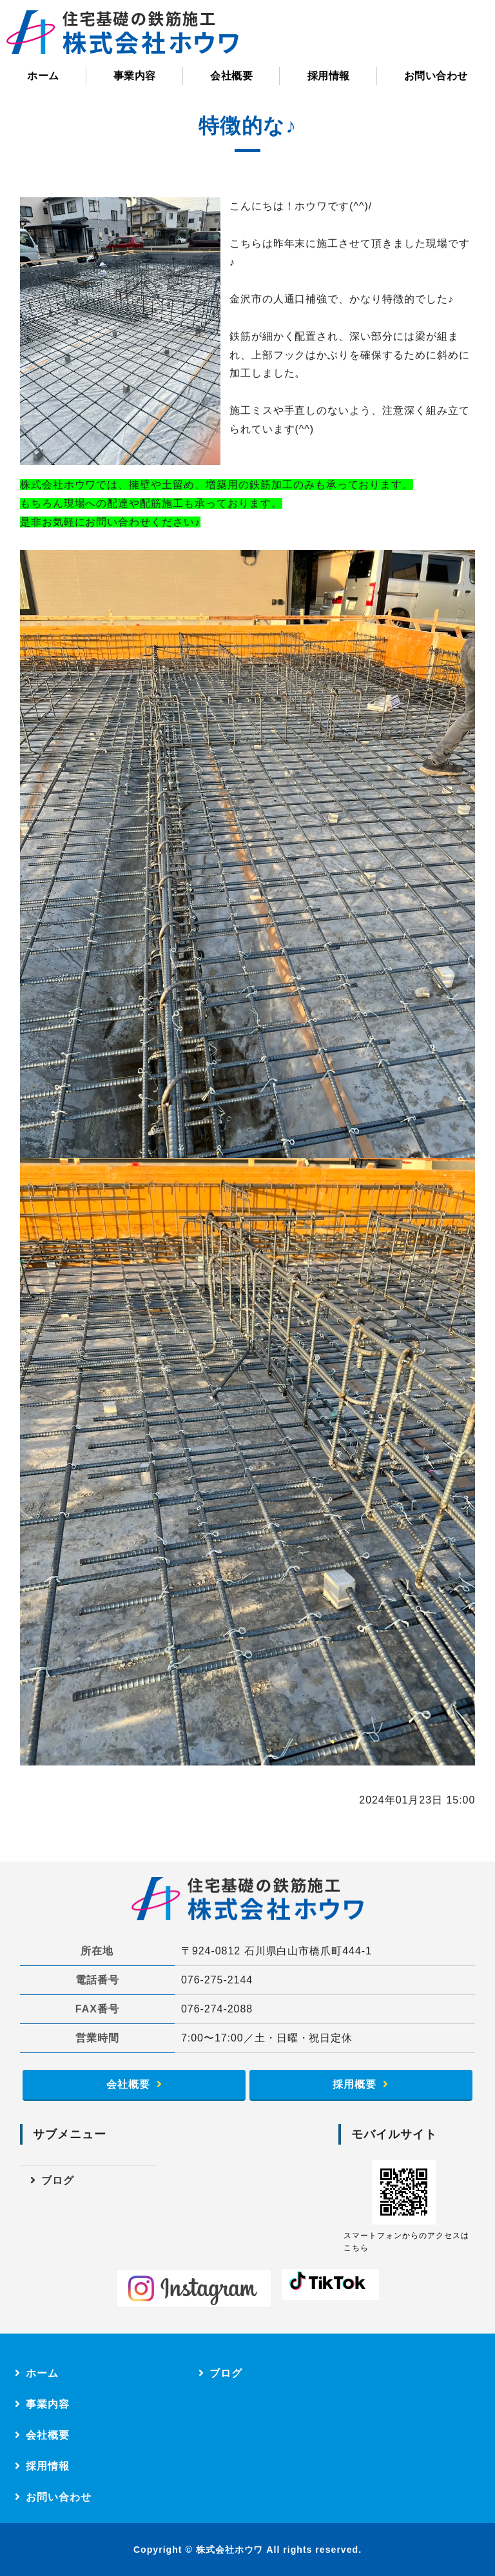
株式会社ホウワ (230, 2549)
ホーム (43, 75)
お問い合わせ (436, 75)
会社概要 (231, 75)
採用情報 (328, 75)
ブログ (57, 2180)
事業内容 (134, 75)
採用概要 (354, 2084)
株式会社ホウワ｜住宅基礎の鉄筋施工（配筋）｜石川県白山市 (122, 32)
